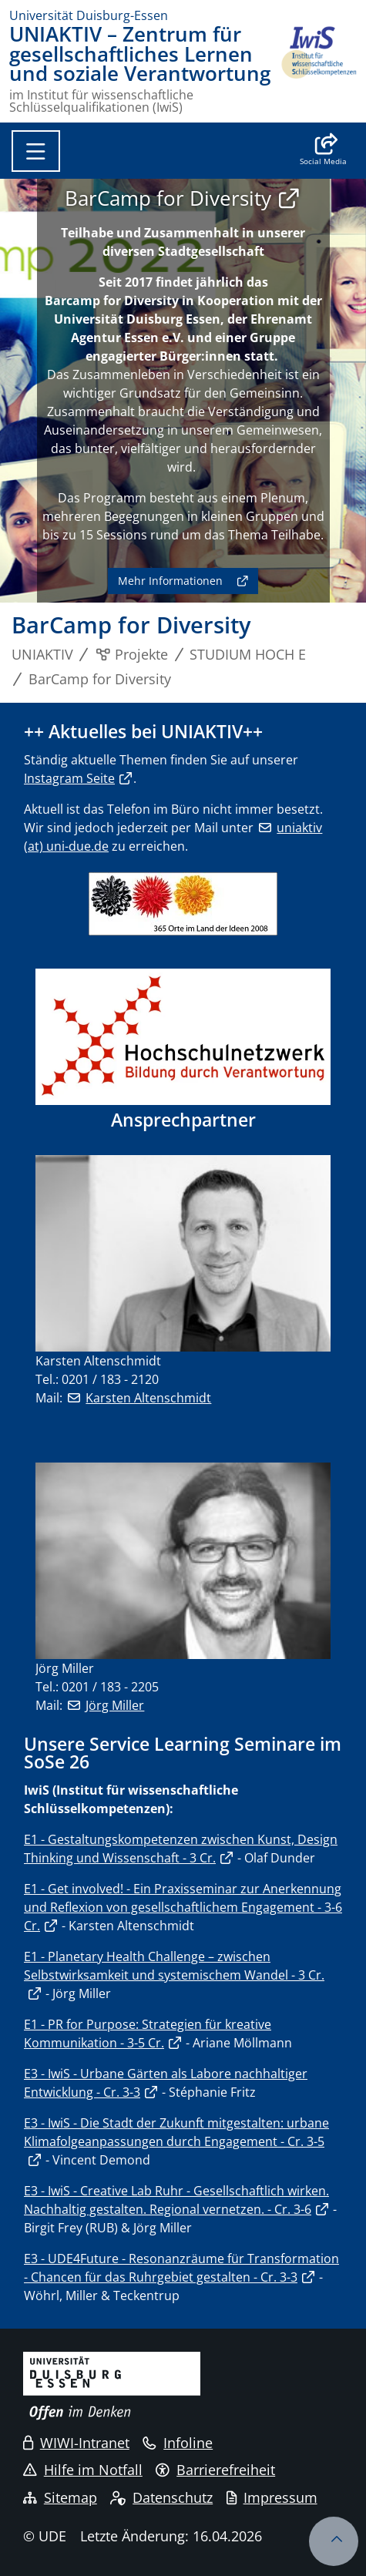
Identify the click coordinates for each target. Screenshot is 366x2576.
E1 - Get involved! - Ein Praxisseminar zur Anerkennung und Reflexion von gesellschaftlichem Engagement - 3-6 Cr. (183, 1907)
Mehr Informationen (170, 580)
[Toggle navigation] (36, 151)
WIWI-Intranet (76, 2442)
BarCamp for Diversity (168, 198)
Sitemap (60, 2497)
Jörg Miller (115, 1705)
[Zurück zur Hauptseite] (318, 69)
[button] (323, 151)
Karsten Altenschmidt (148, 1397)
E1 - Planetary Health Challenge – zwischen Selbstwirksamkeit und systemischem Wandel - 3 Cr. (174, 1965)
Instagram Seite (69, 778)
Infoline (178, 2442)
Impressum (272, 2497)
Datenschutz (161, 2497)
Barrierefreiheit (215, 2469)
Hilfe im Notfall (83, 2469)
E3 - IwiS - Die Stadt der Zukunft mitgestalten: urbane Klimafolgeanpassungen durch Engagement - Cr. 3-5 (176, 2132)
